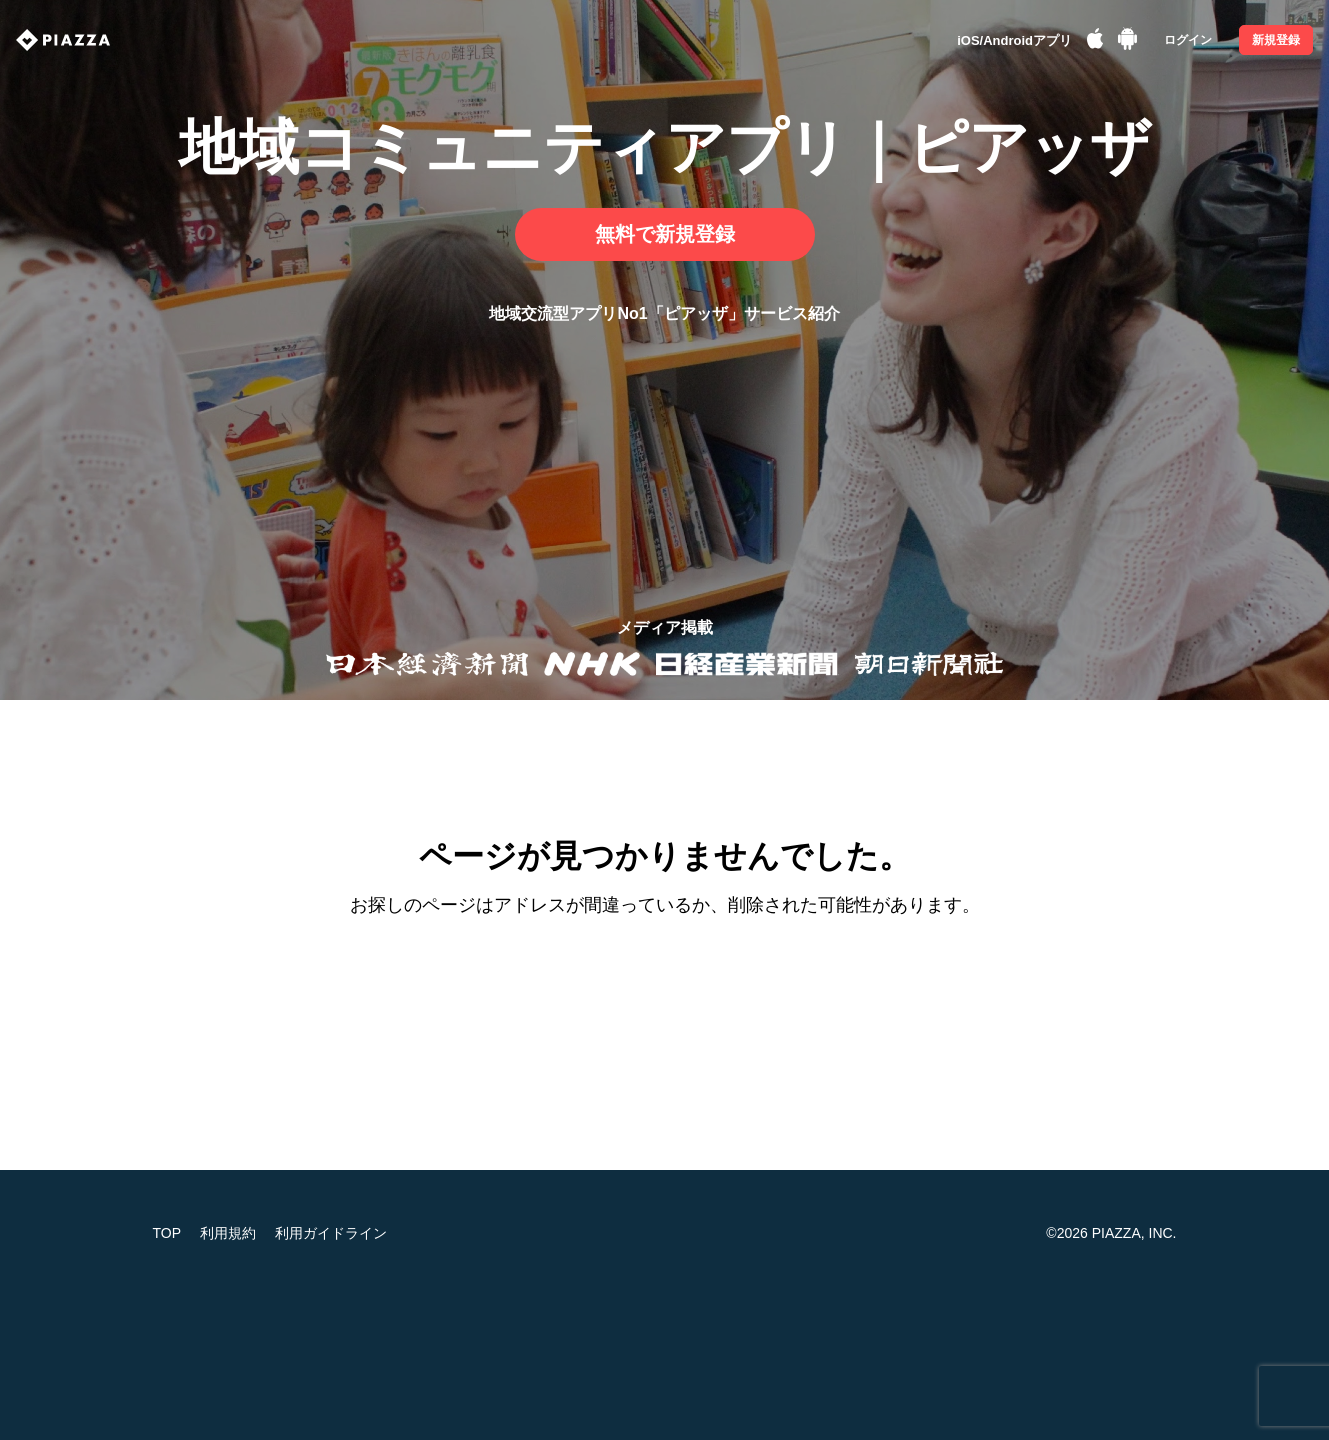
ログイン (1188, 40)
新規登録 (1276, 40)
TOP (167, 1233)
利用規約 (228, 1233)
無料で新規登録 (665, 234)
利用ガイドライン (331, 1233)
